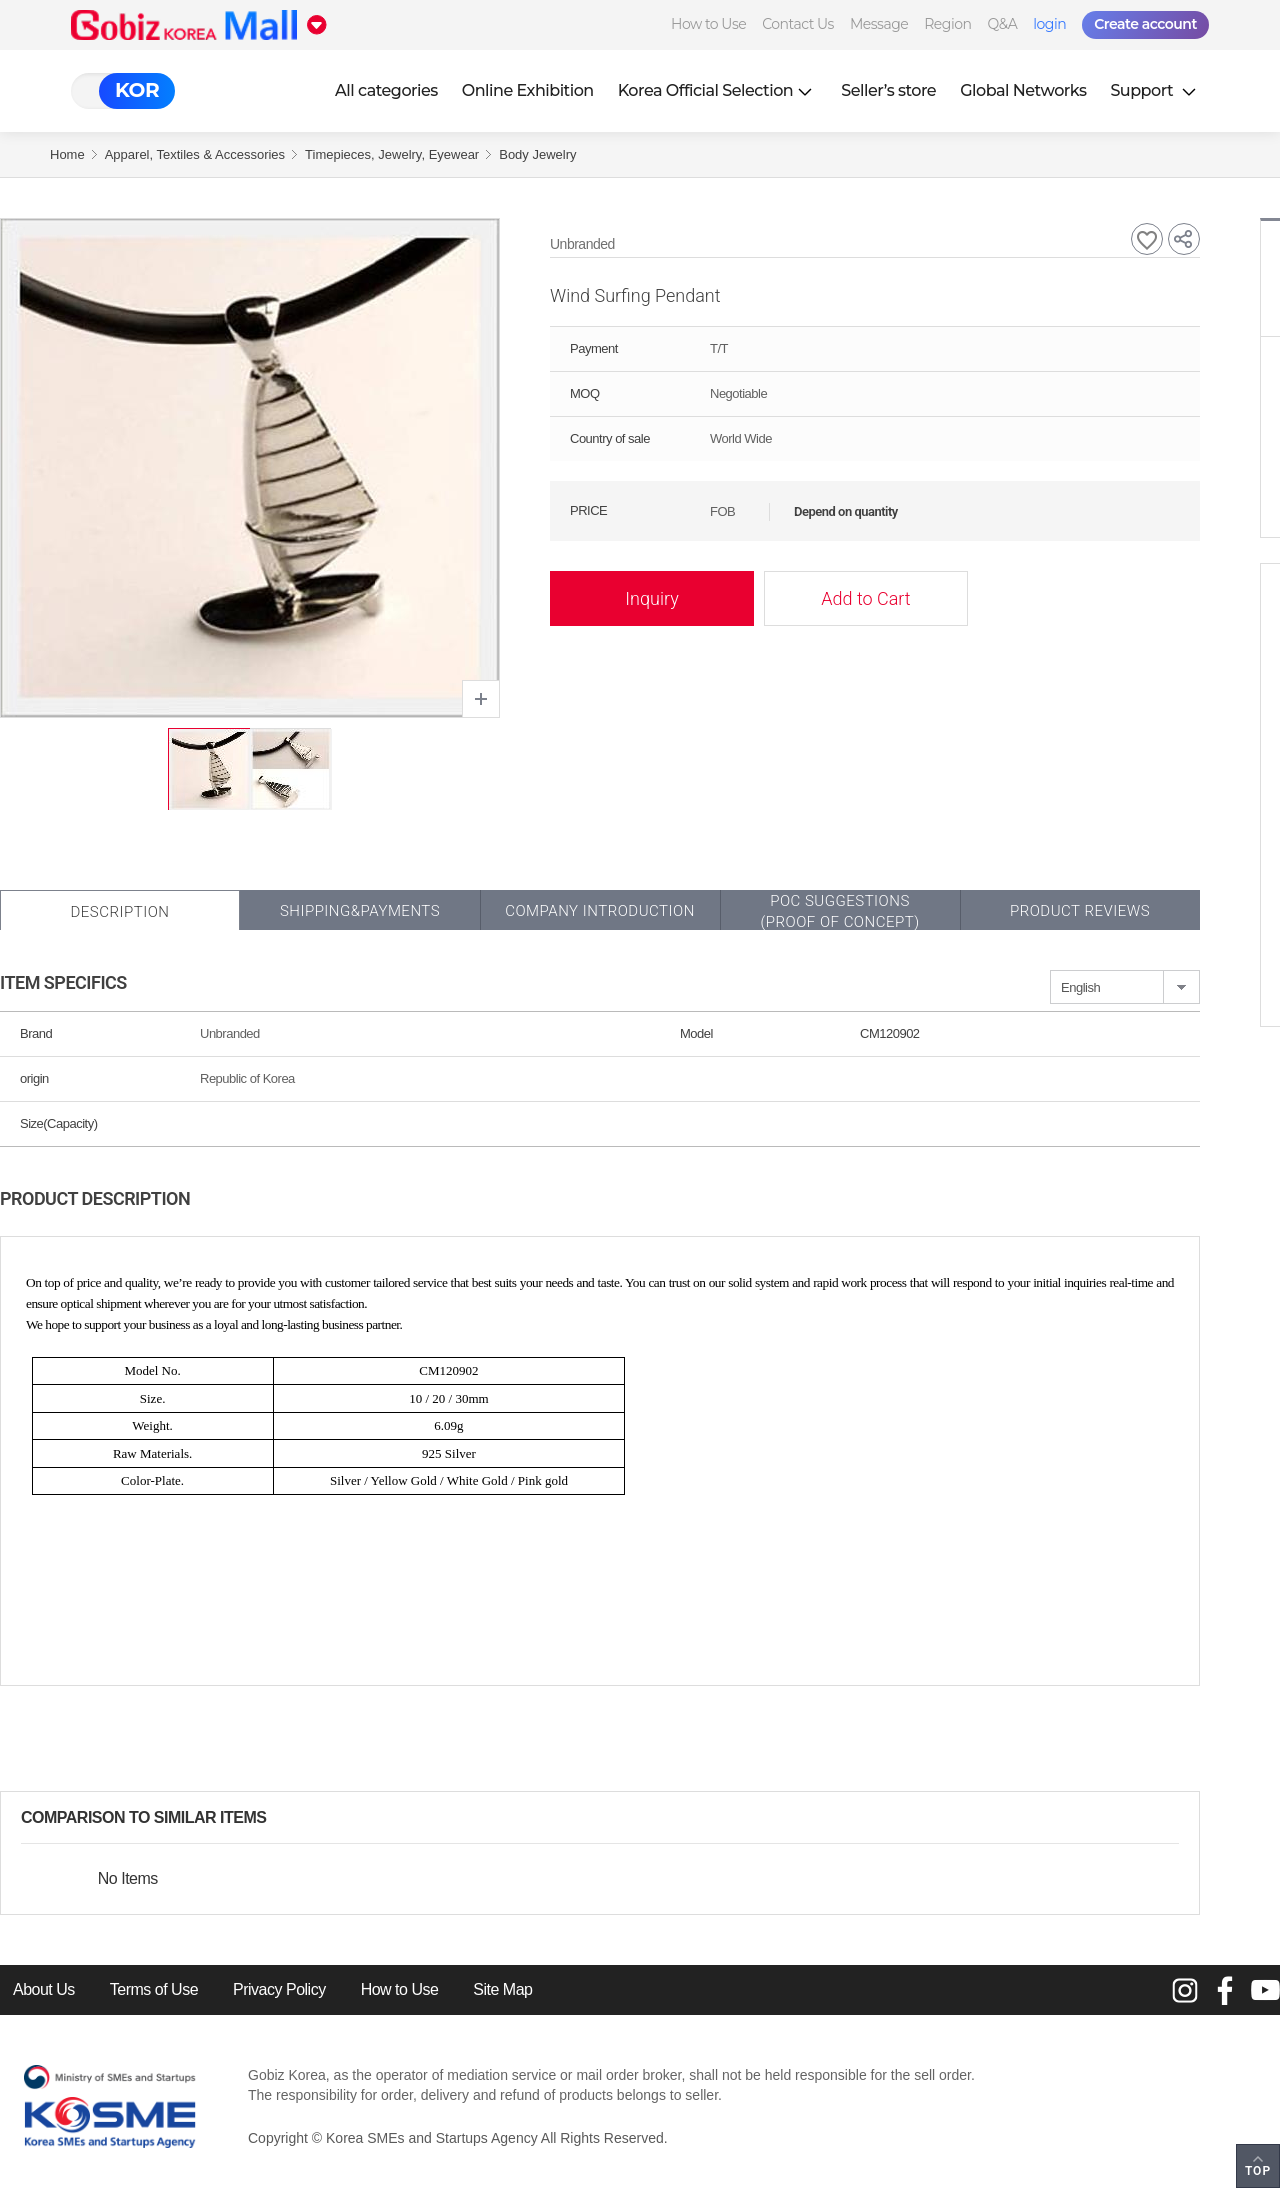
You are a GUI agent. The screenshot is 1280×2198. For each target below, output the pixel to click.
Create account (1145, 24)
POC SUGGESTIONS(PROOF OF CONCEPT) (839, 911)
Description (119, 912)
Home (67, 154)
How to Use (708, 24)
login (1049, 24)
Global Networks (1023, 90)
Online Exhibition (528, 90)
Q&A (1002, 24)
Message (879, 24)
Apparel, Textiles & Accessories (195, 154)
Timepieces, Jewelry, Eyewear (392, 154)
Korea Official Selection (718, 90)
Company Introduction (600, 911)
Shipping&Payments (360, 911)
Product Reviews (1080, 911)
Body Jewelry (537, 154)
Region (947, 24)
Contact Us (798, 24)
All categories (386, 90)
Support (1155, 90)
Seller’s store (888, 90)
